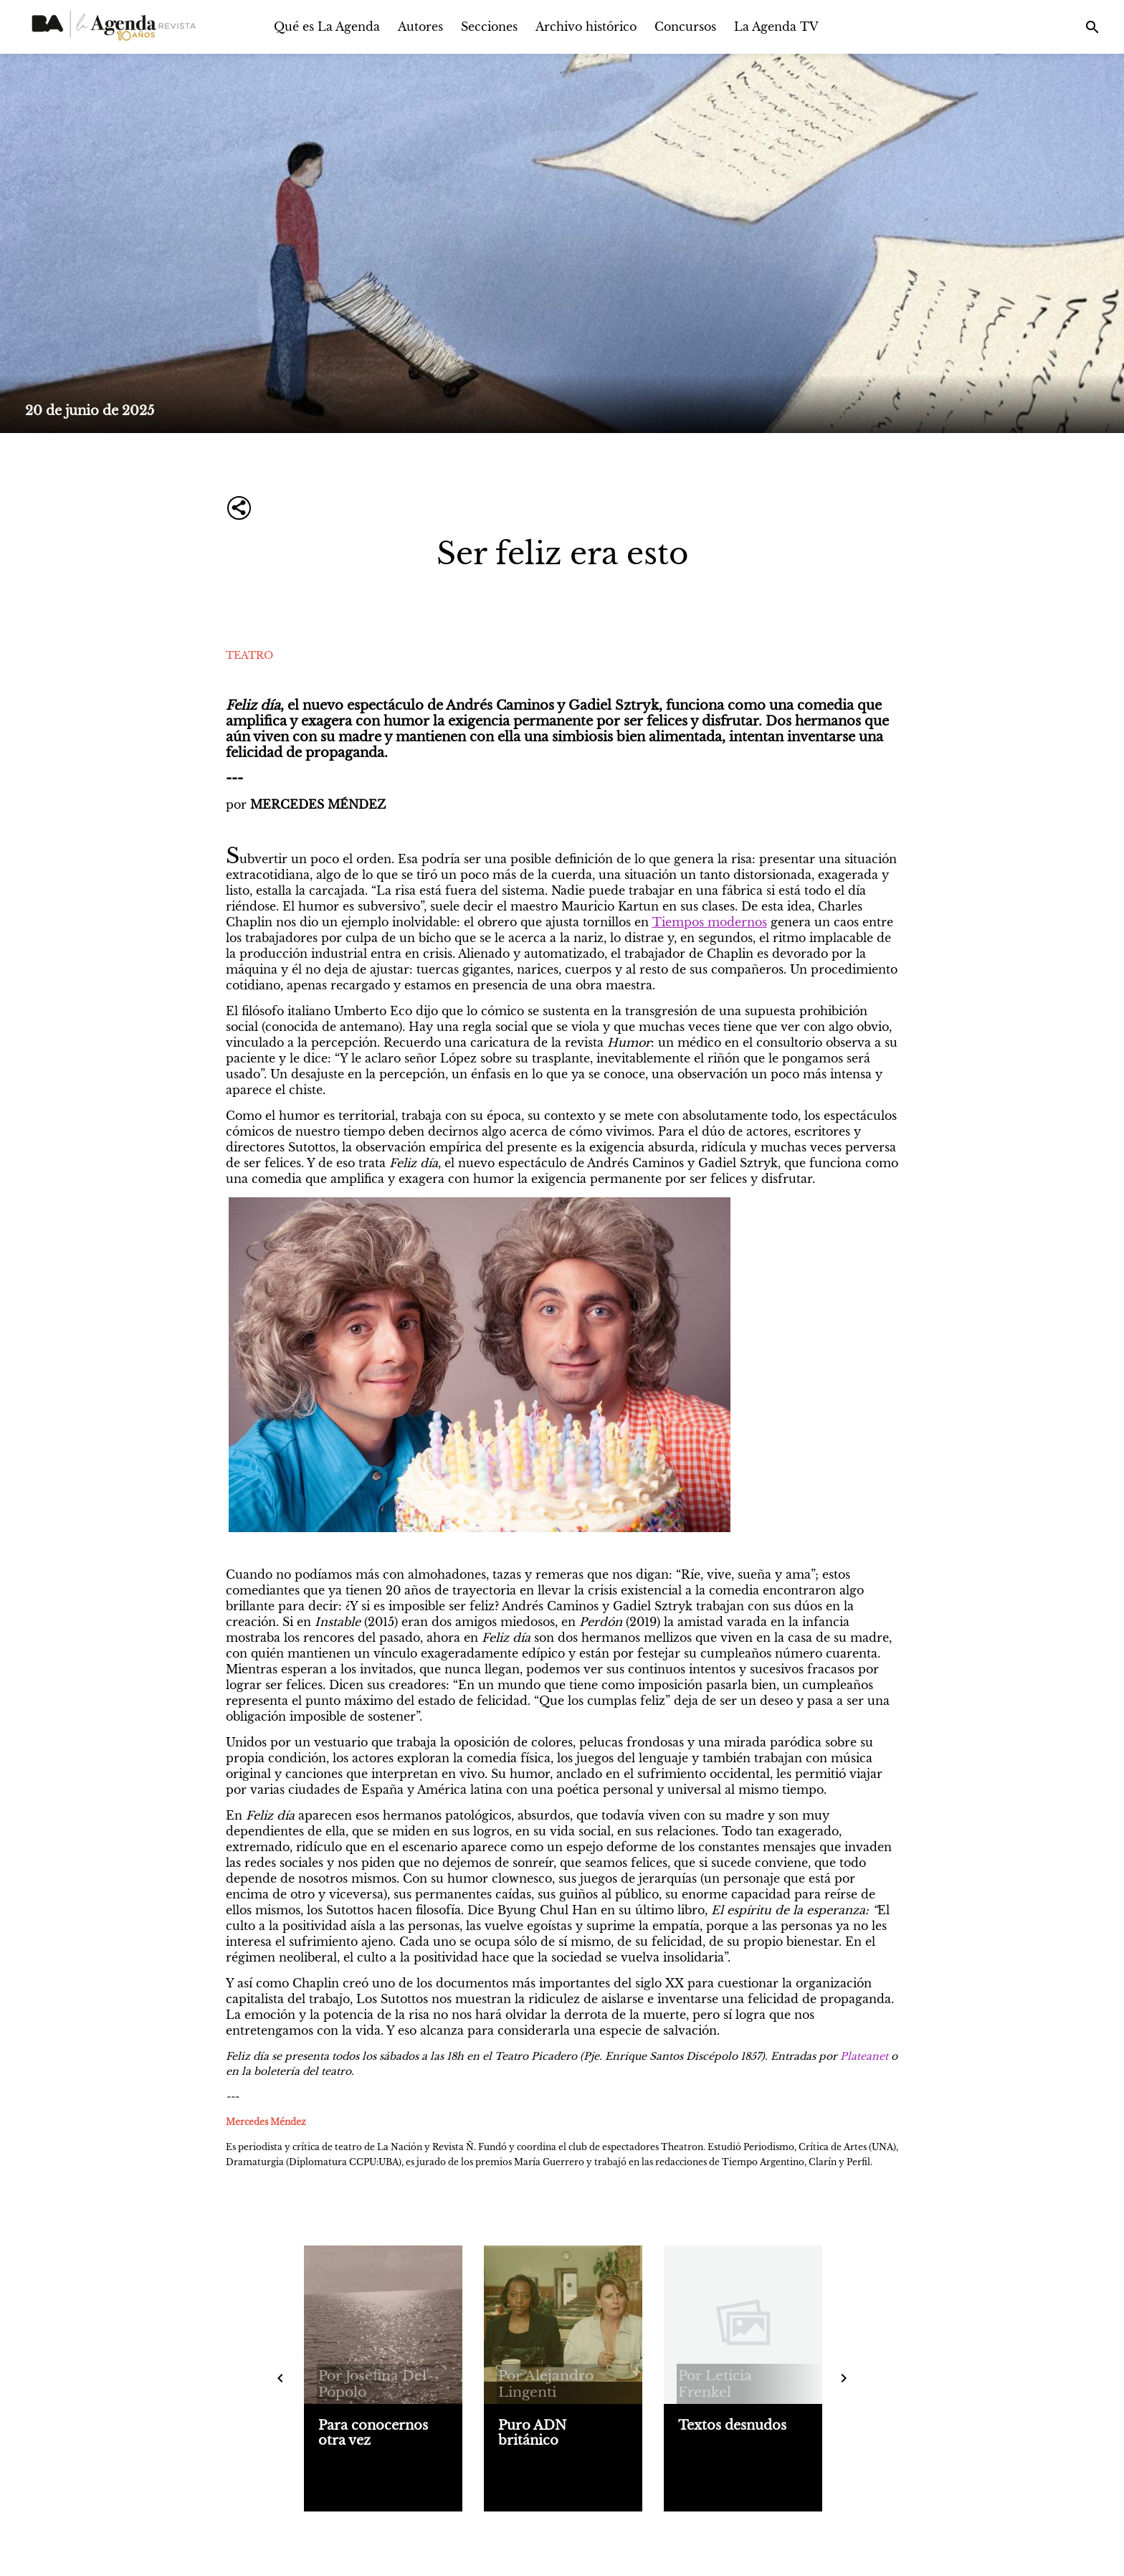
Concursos (685, 26)
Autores (420, 26)
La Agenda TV (776, 26)
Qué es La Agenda (327, 26)
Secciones (489, 26)
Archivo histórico (586, 26)
